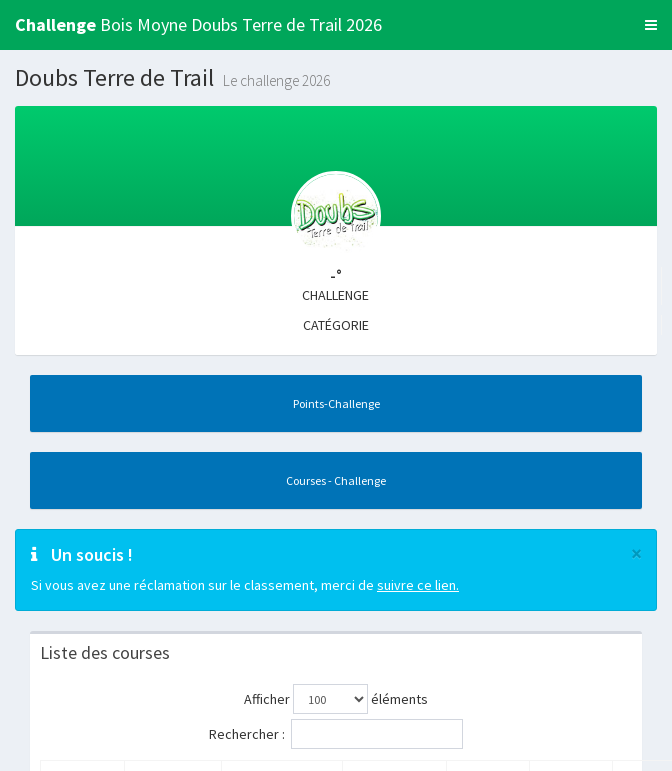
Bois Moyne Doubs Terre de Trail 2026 (198, 24)
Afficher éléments (336, 699)
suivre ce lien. (418, 585)
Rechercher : (336, 734)
